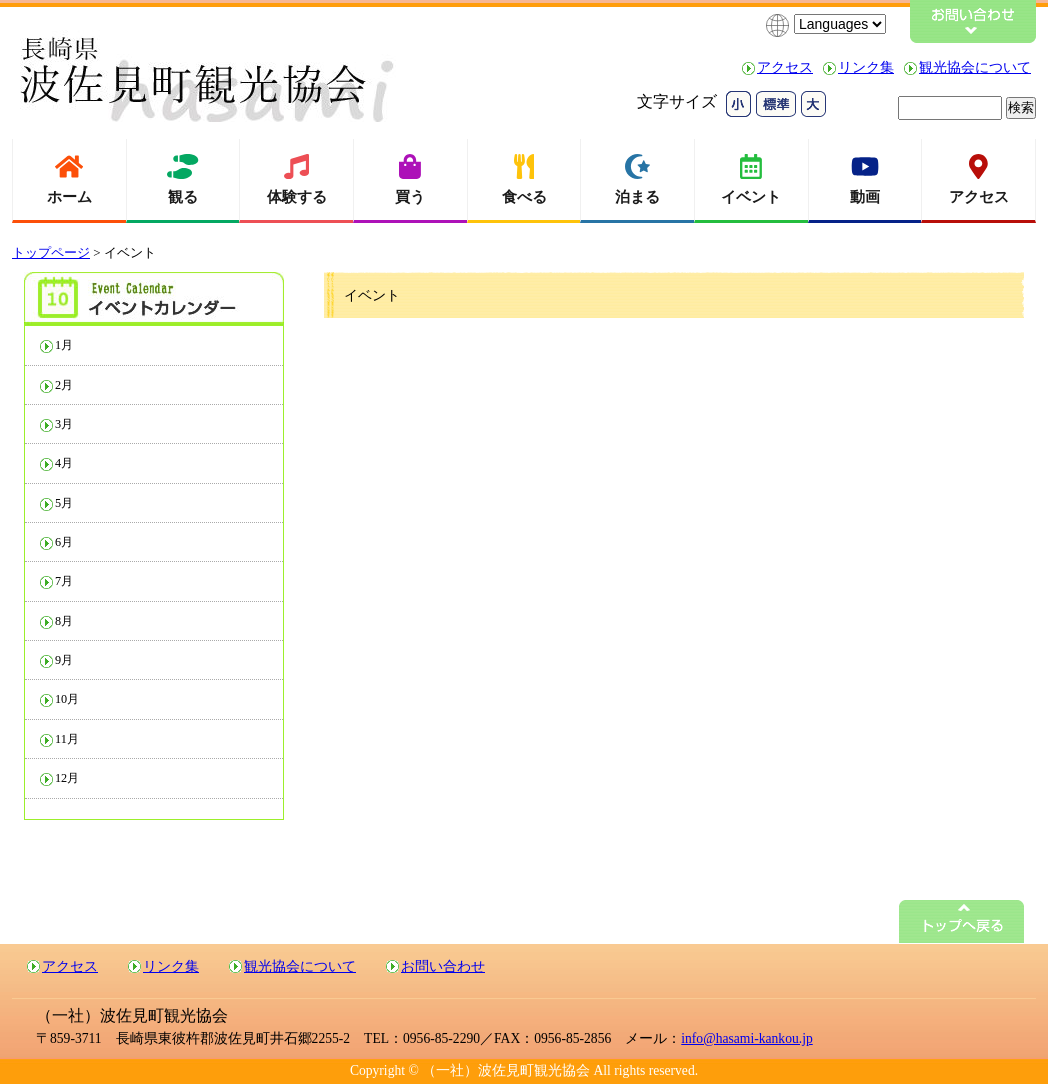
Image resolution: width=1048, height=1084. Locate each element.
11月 (67, 739)
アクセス (785, 67)
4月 (64, 463)
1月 (64, 345)
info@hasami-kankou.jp (746, 1038)
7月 (64, 581)
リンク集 (866, 67)
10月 (67, 699)
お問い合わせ (443, 966)
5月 (64, 503)
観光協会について (975, 67)
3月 (64, 424)
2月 (64, 385)
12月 (67, 778)
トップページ (51, 252)
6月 (64, 542)
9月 (64, 660)
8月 (64, 621)
